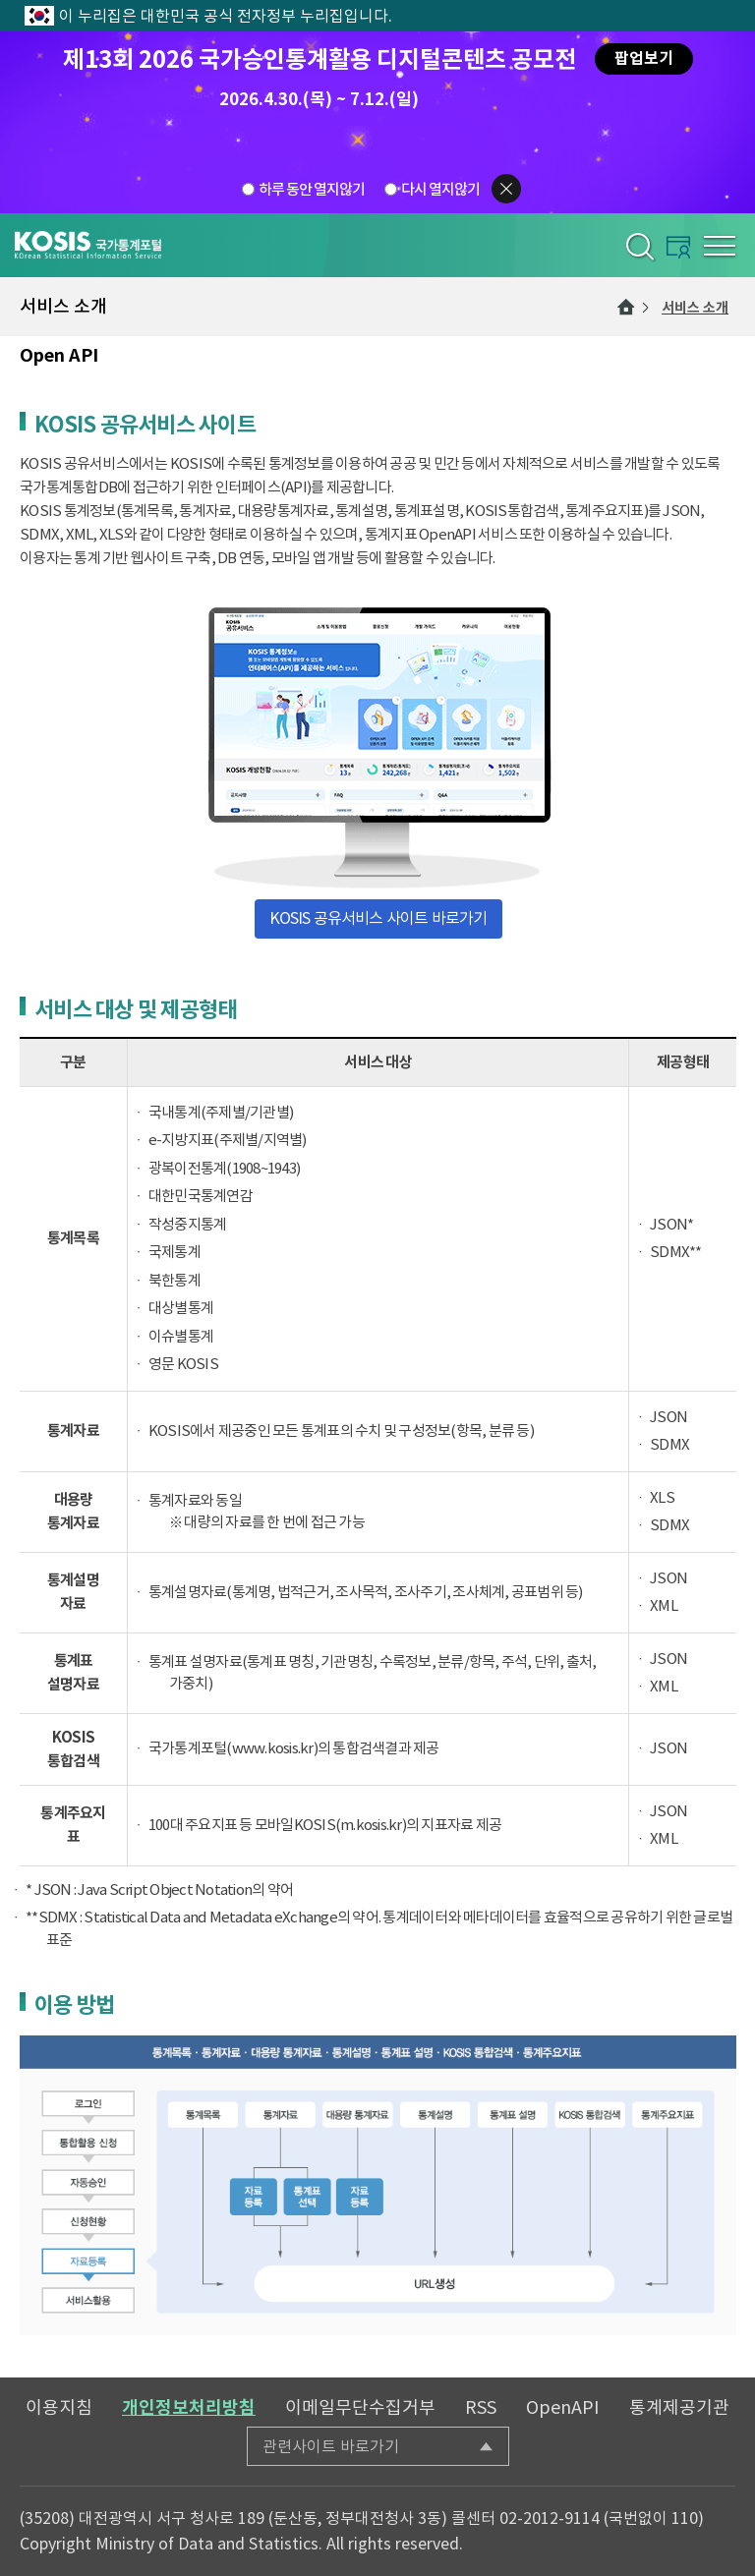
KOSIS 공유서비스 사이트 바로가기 (378, 918)
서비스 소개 (695, 307)
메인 (626, 306)
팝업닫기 (506, 188)
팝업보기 (643, 58)
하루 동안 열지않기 (312, 189)
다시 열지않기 (440, 189)
